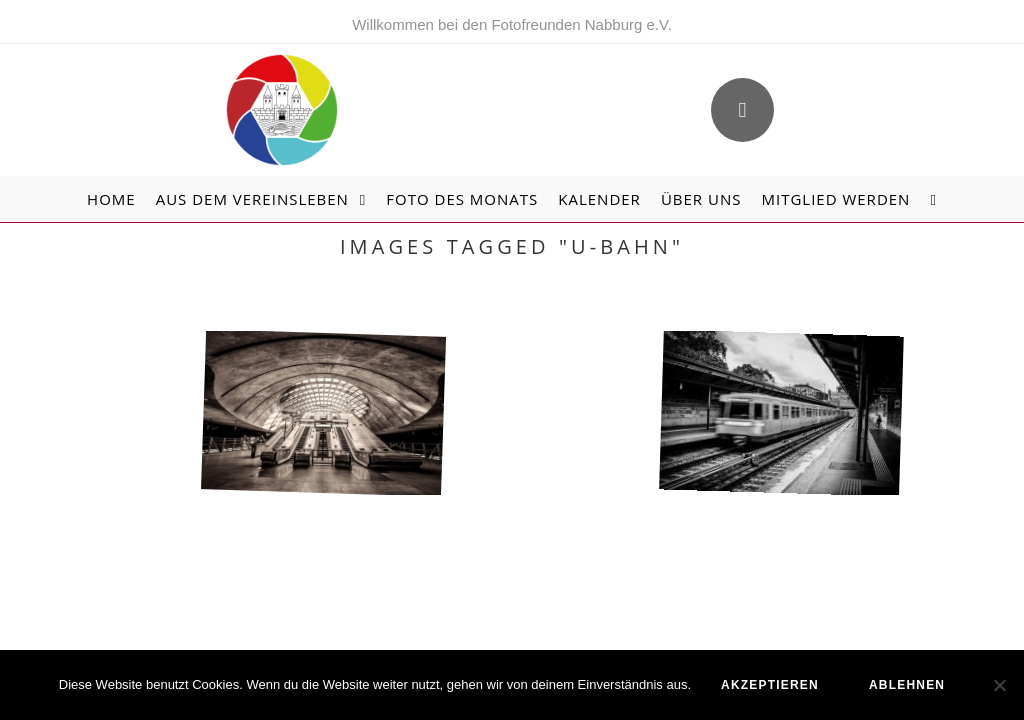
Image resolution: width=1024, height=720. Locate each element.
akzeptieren (770, 685)
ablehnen (907, 685)
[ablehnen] (999, 685)
